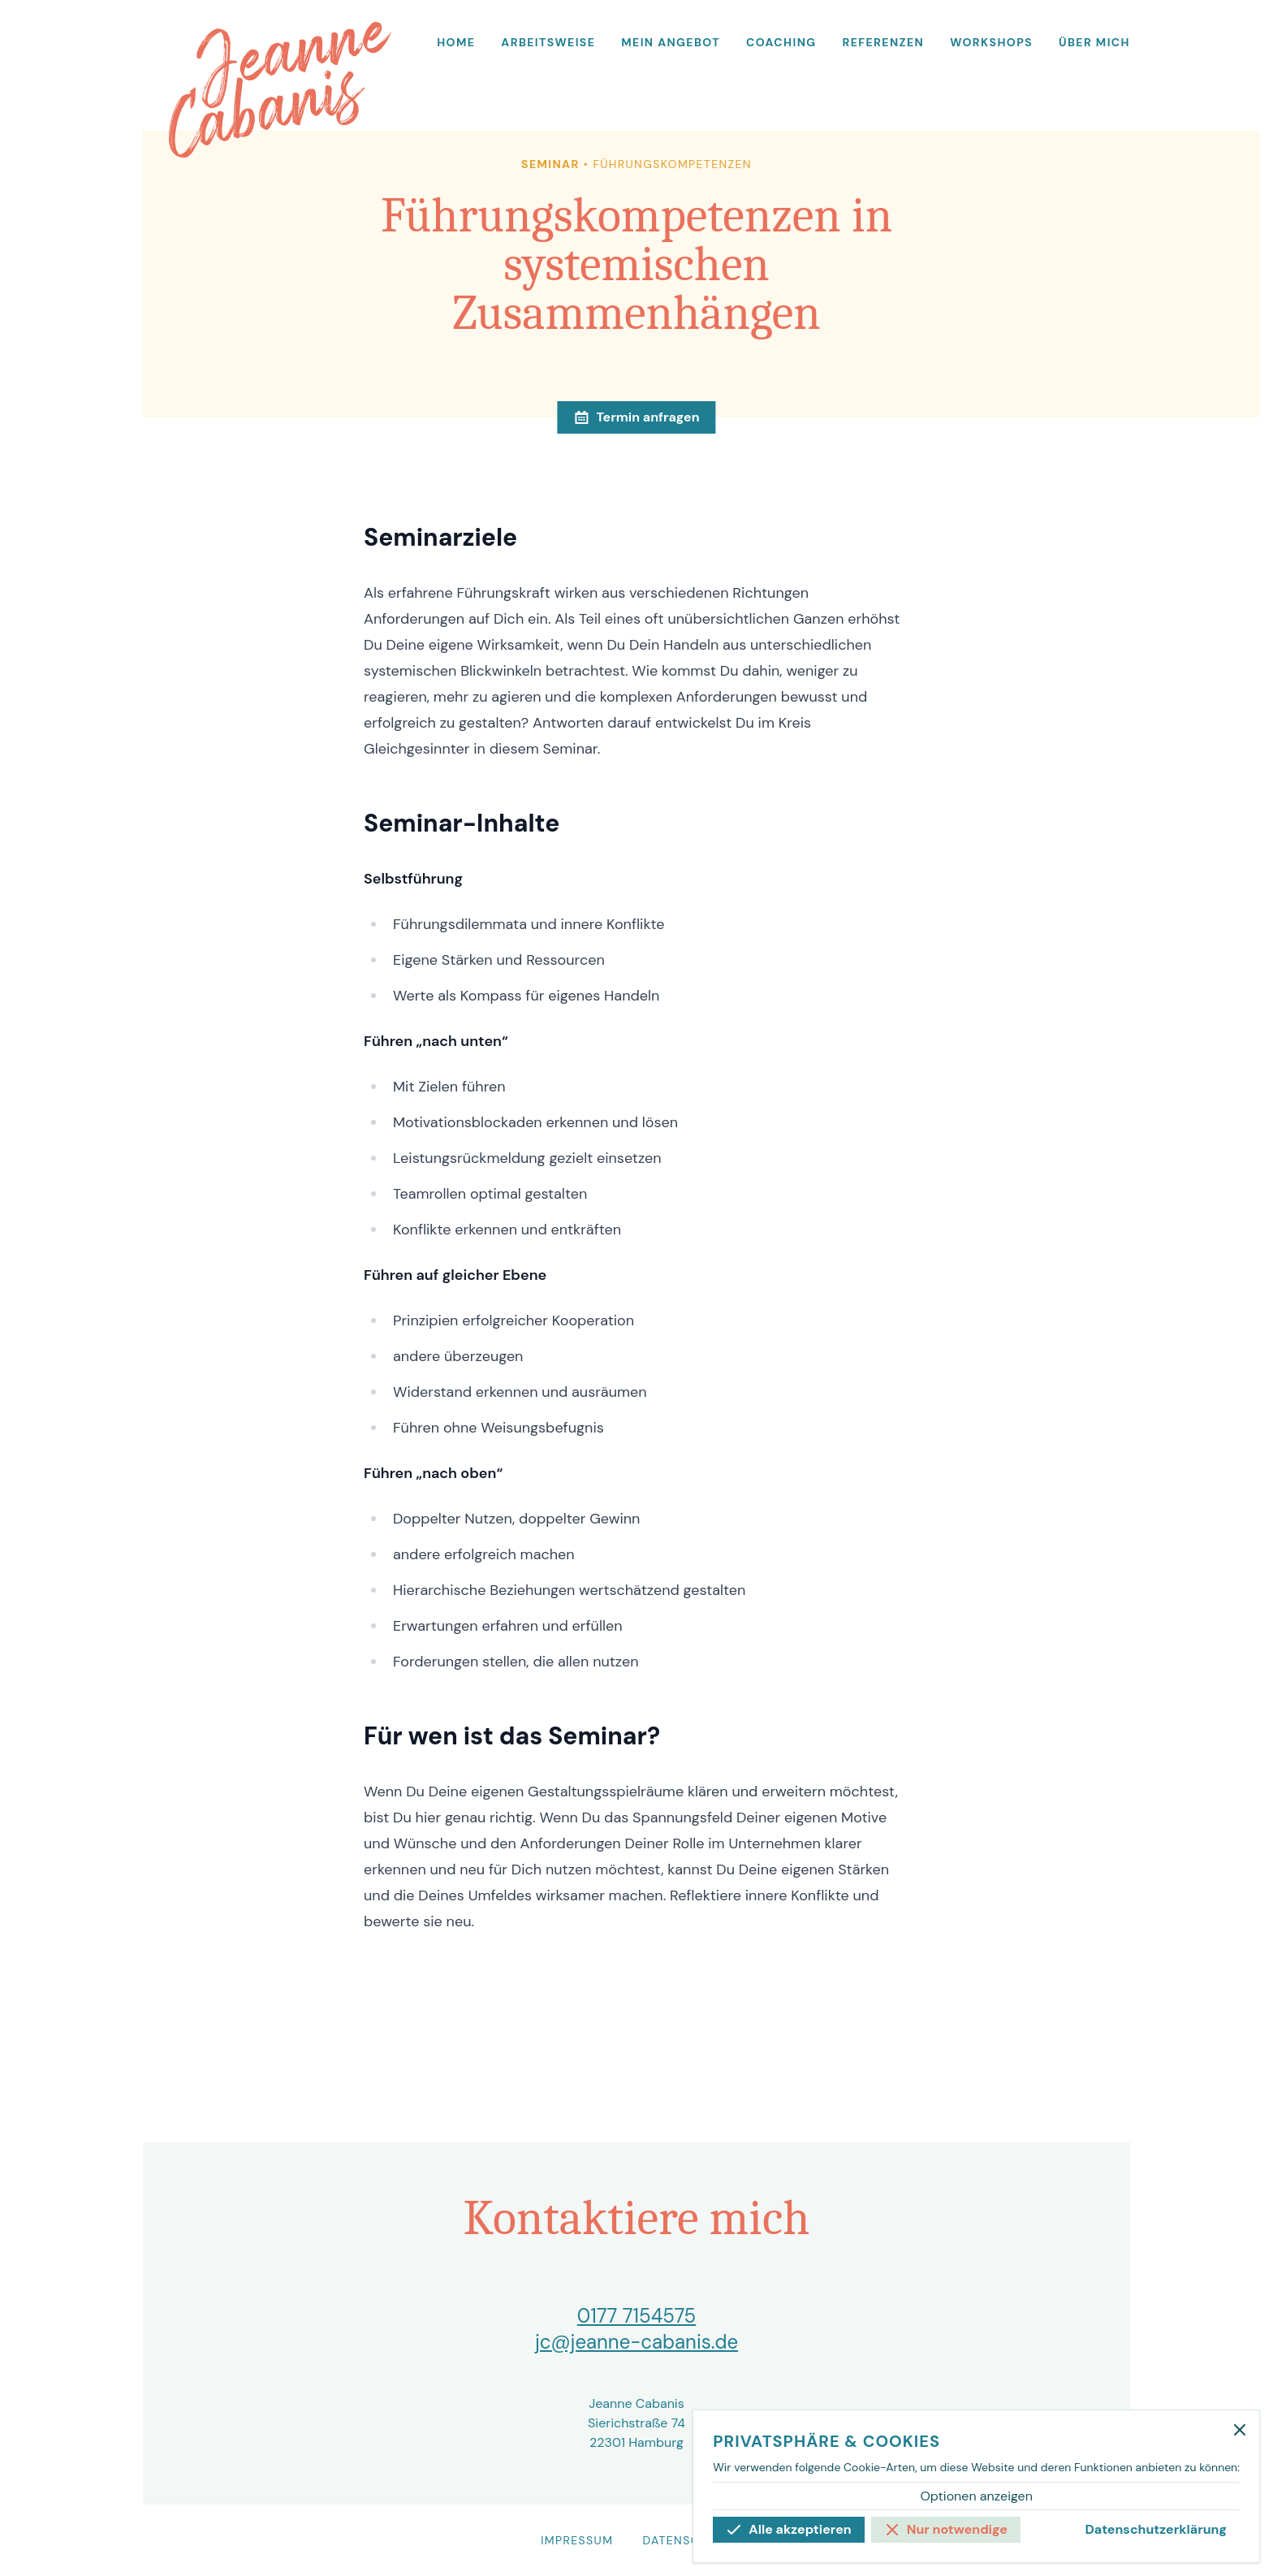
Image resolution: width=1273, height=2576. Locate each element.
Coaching (781, 42)
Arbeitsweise (548, 42)
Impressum (577, 2540)
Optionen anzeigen (976, 2496)
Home (456, 42)
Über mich (1094, 42)
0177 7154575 (637, 2315)
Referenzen (884, 42)
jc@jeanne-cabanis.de (636, 2341)
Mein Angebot (670, 42)
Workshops (991, 42)
